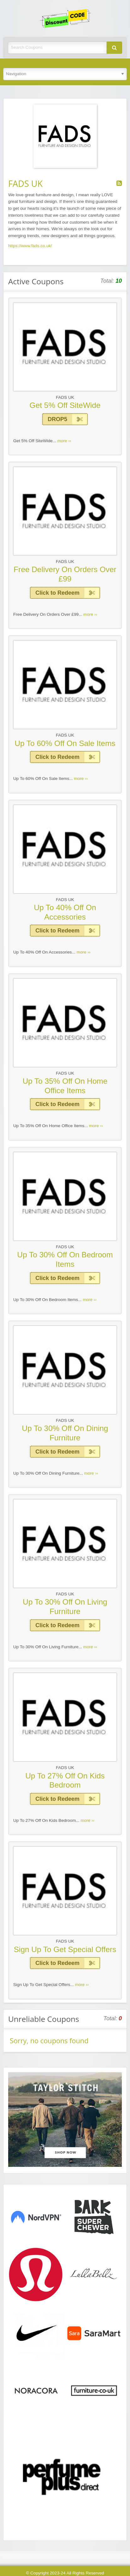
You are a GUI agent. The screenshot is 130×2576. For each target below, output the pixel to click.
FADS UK (65, 397)
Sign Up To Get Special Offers (65, 1949)
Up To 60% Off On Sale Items (64, 743)
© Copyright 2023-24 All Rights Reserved (65, 2573)
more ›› (64, 440)
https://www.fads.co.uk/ (30, 245)
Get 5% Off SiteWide (65, 405)
